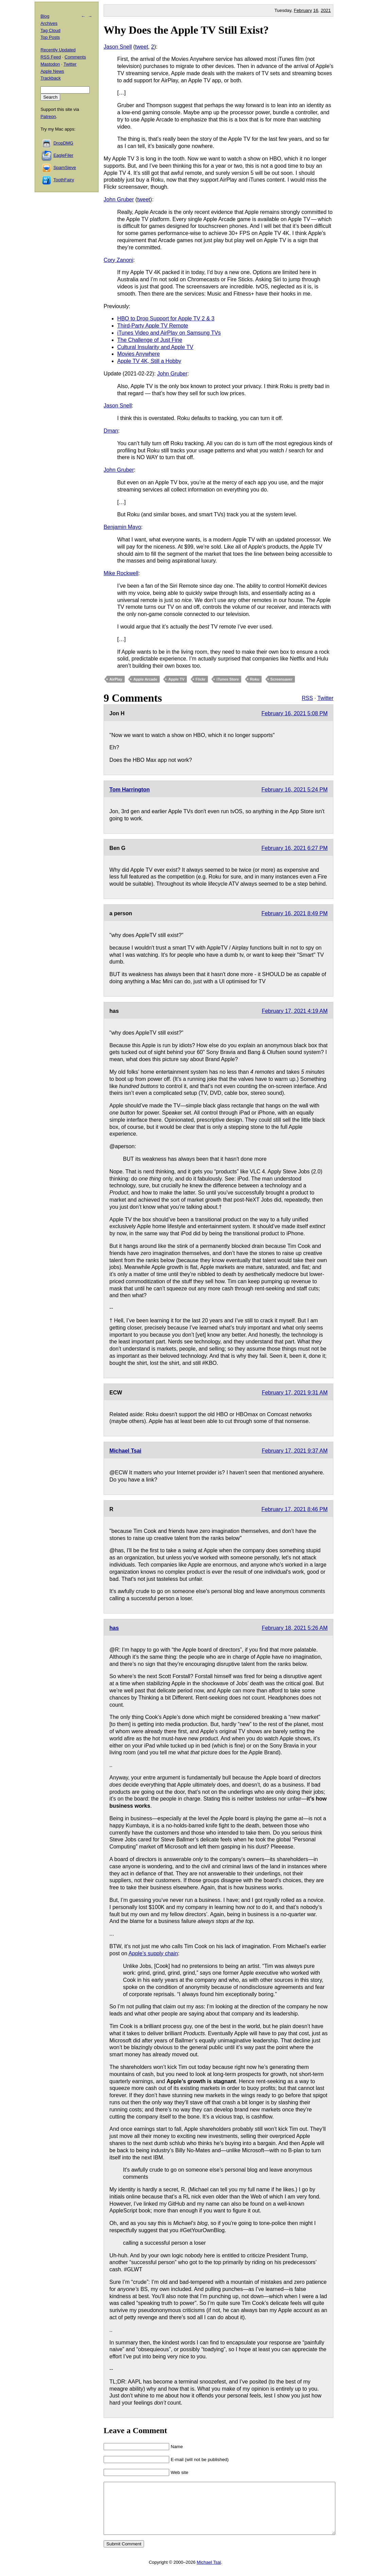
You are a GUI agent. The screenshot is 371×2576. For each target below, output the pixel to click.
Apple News (52, 71)
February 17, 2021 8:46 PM (295, 1509)
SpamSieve (64, 167)
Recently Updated (57, 49)
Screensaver (281, 679)
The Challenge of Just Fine (149, 340)
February (303, 10)
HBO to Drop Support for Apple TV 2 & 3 (165, 318)
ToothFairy (63, 179)
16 (315, 10)
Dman (111, 431)
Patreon (48, 116)
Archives (48, 23)
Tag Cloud (50, 30)
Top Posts (50, 37)
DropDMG (63, 143)
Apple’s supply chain (153, 1953)
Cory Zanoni (118, 260)
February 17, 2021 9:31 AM (295, 1392)
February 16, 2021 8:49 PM (295, 913)
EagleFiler (63, 155)
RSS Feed (50, 57)
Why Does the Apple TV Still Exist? (186, 30)
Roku (255, 679)
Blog (44, 16)
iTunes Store (227, 679)
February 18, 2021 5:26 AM (295, 1628)
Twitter (325, 698)
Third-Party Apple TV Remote (152, 326)
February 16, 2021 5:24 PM (295, 789)
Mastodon (50, 64)
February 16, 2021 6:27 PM (295, 848)
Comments (75, 57)
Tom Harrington (129, 789)
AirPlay (115, 679)
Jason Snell (118, 47)
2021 (326, 10)
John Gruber (119, 199)
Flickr (201, 679)
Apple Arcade (145, 679)
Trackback (50, 78)
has (114, 1628)
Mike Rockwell (121, 573)
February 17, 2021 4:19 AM (295, 1011)
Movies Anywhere (138, 354)
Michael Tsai (125, 1451)
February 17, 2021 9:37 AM (295, 1451)
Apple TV (176, 679)
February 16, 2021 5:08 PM (295, 713)
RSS (307, 698)
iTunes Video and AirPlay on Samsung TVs (169, 333)
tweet (141, 47)
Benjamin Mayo (122, 527)
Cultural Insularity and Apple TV (155, 347)
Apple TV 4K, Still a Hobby (149, 361)
